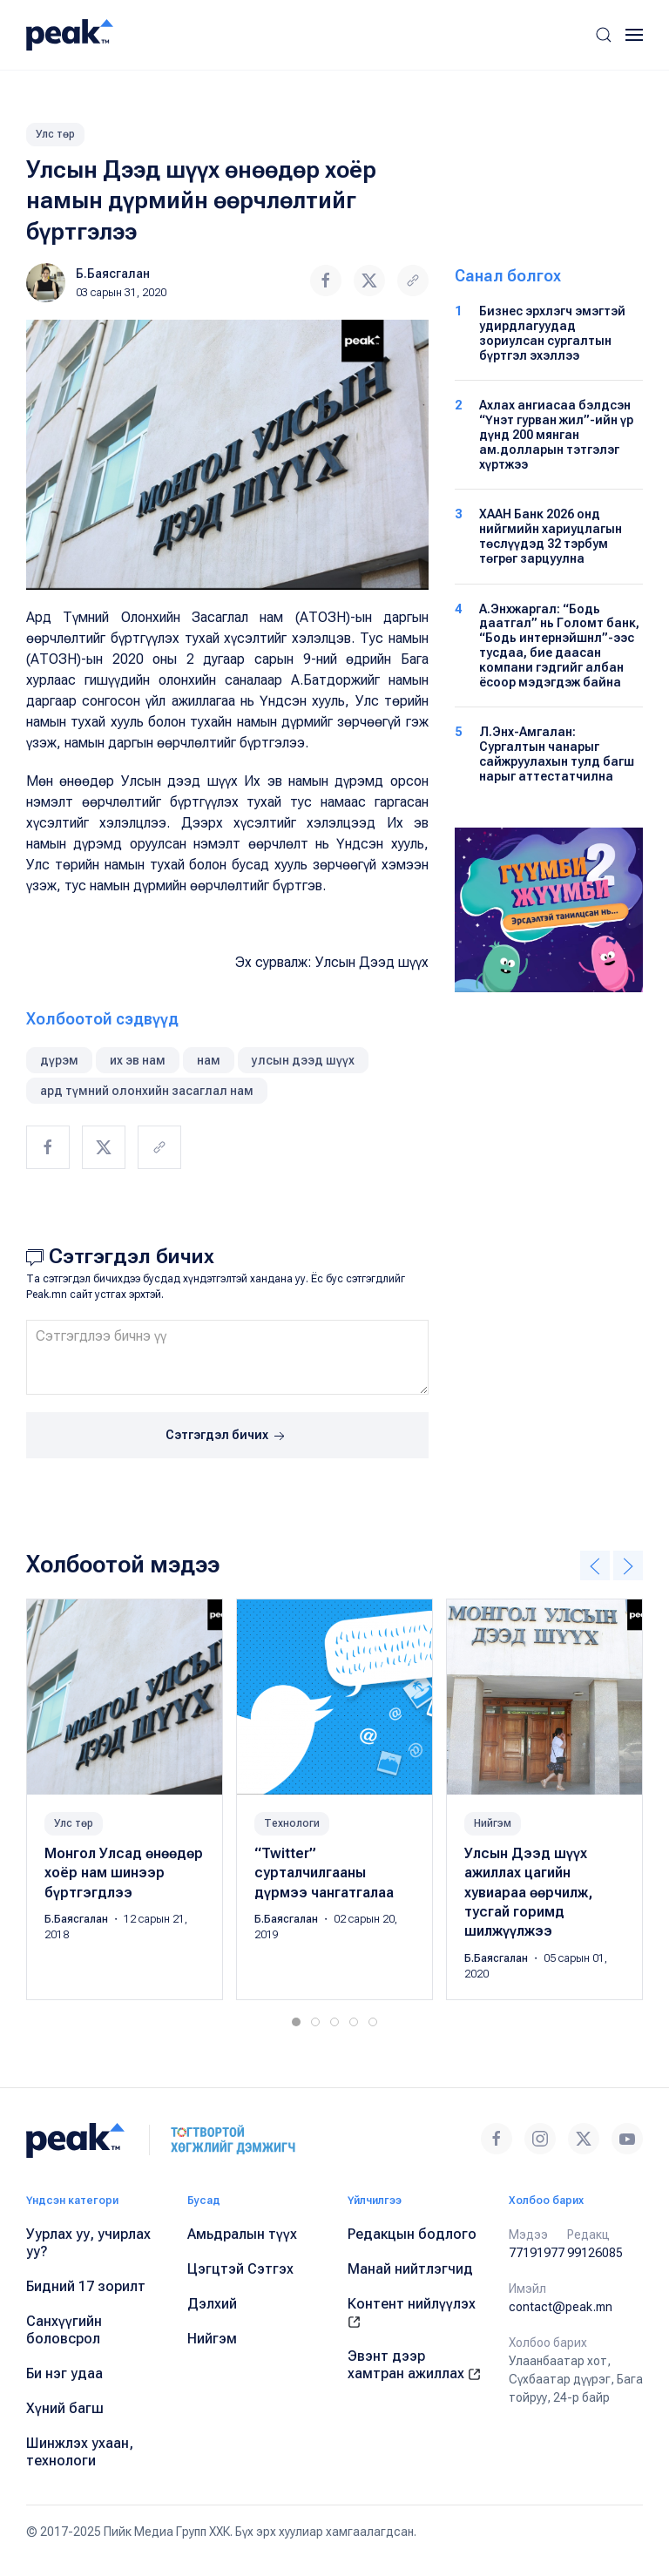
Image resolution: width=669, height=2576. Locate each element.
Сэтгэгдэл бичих (227, 1436)
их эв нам (138, 1060)
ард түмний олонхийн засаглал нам (146, 1091)
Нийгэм (492, 1823)
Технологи (292, 1823)
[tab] (296, 2022)
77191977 (536, 2253)
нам (208, 1060)
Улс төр (55, 134)
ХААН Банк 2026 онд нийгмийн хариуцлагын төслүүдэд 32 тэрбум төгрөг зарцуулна (550, 536)
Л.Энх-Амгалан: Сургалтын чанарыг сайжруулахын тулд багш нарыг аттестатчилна (556, 753)
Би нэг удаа (64, 2373)
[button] (603, 35)
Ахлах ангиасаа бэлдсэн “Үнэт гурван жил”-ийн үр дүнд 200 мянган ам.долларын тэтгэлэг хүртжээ (556, 434)
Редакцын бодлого (412, 2234)
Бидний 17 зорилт (85, 2286)
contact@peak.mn (560, 2307)
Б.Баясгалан (113, 274)
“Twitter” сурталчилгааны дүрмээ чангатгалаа (324, 1873)
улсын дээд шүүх (303, 1060)
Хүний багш (65, 2408)
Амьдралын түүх (242, 2234)
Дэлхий (212, 2303)
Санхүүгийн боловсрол (64, 2330)
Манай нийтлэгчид (410, 2269)
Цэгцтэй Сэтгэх (240, 2269)
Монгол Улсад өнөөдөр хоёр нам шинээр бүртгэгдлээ (123, 1873)
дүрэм (59, 1060)
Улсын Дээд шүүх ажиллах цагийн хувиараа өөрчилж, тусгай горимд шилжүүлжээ (528, 1892)
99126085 (595, 2253)
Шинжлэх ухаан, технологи (79, 2452)
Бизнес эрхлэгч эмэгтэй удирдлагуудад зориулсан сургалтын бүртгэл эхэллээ (552, 333)
